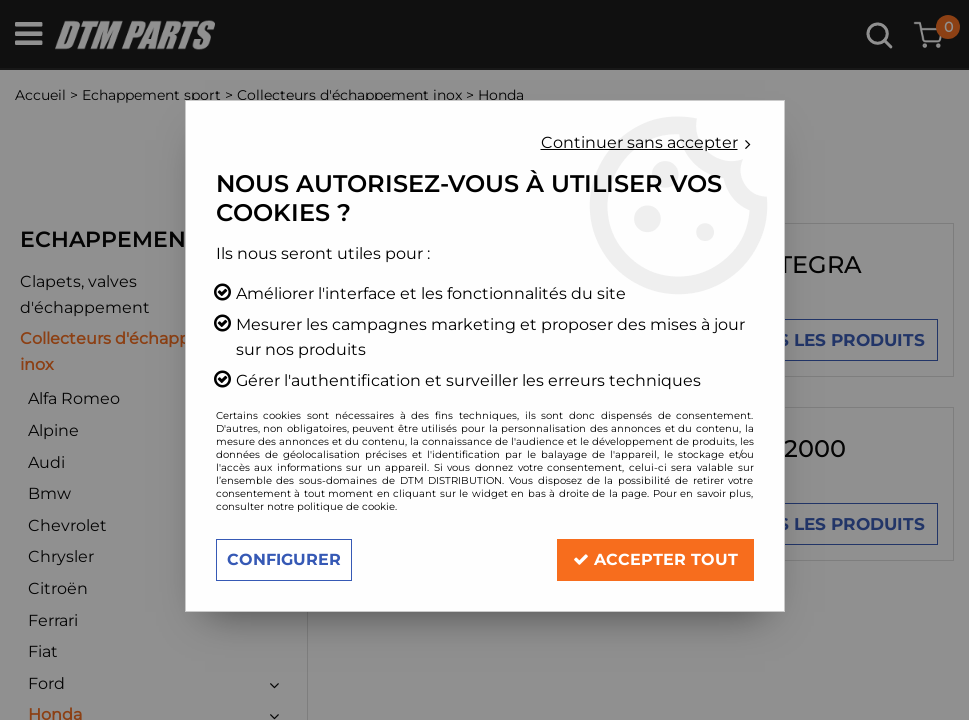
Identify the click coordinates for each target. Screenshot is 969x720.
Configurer (284, 559)
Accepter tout (655, 559)
